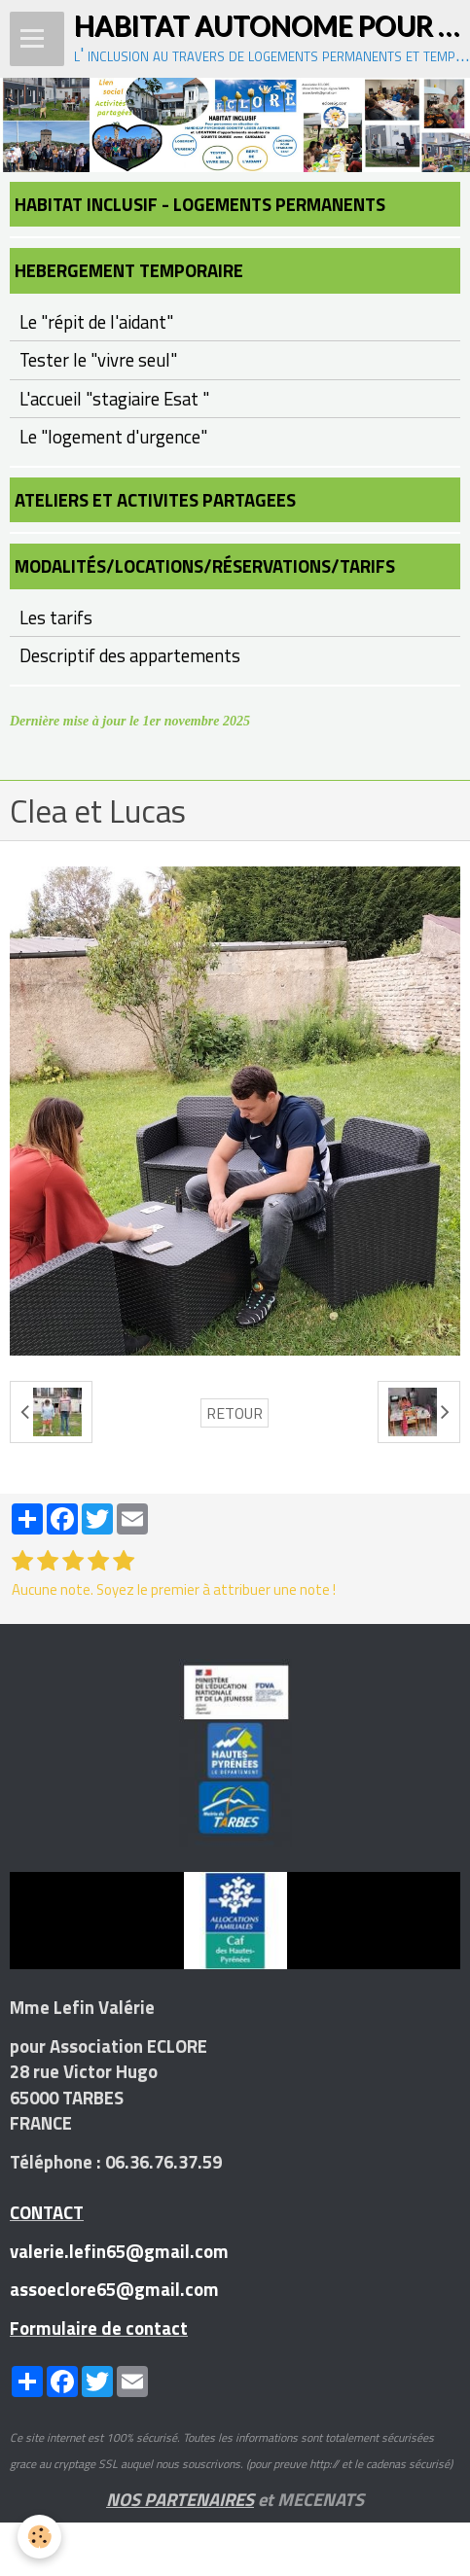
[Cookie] (39, 2536)
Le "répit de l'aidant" (96, 321)
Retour (234, 1413)
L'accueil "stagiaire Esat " (114, 398)
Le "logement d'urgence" (113, 436)
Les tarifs (55, 617)
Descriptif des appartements (129, 655)
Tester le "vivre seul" (98, 359)
